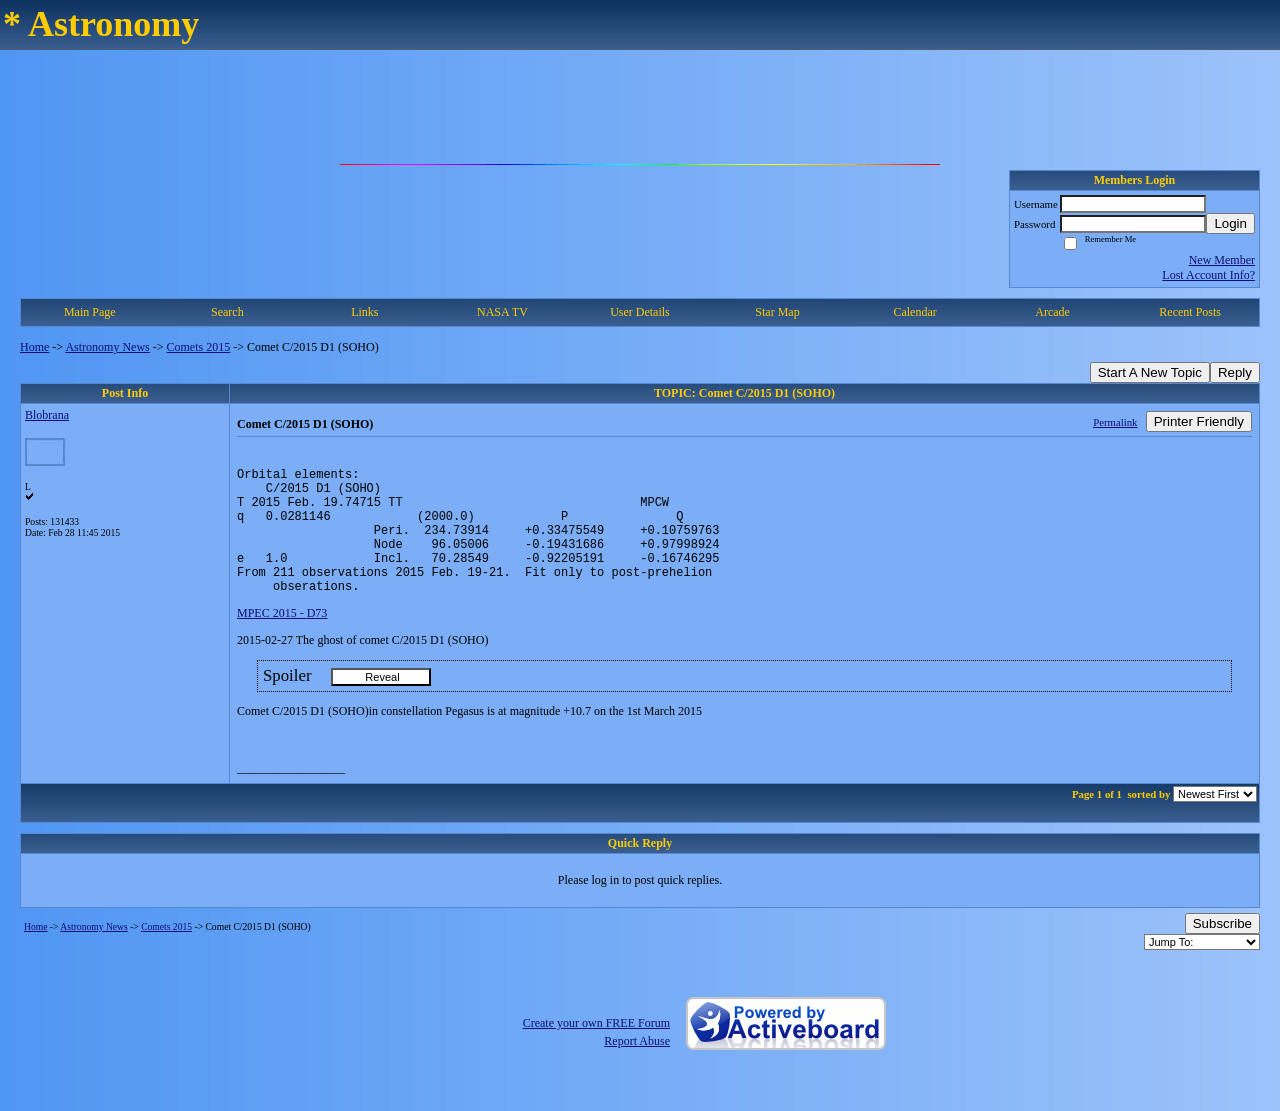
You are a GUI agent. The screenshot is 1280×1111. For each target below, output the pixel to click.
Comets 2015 (199, 347)
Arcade (1052, 312)
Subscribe (1222, 950)
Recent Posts (1190, 312)
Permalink (1115, 422)
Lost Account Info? (1208, 275)
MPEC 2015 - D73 (282, 640)
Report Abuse (637, 1068)
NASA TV (502, 312)
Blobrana (47, 415)
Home (34, 347)
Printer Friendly (1199, 421)
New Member (1222, 260)
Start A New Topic (1150, 372)
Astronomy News (107, 347)
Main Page (90, 312)
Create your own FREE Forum (596, 1050)
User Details (640, 312)
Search (227, 312)
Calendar (914, 312)
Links (364, 312)
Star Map (777, 312)
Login (1230, 223)
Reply (1235, 372)
